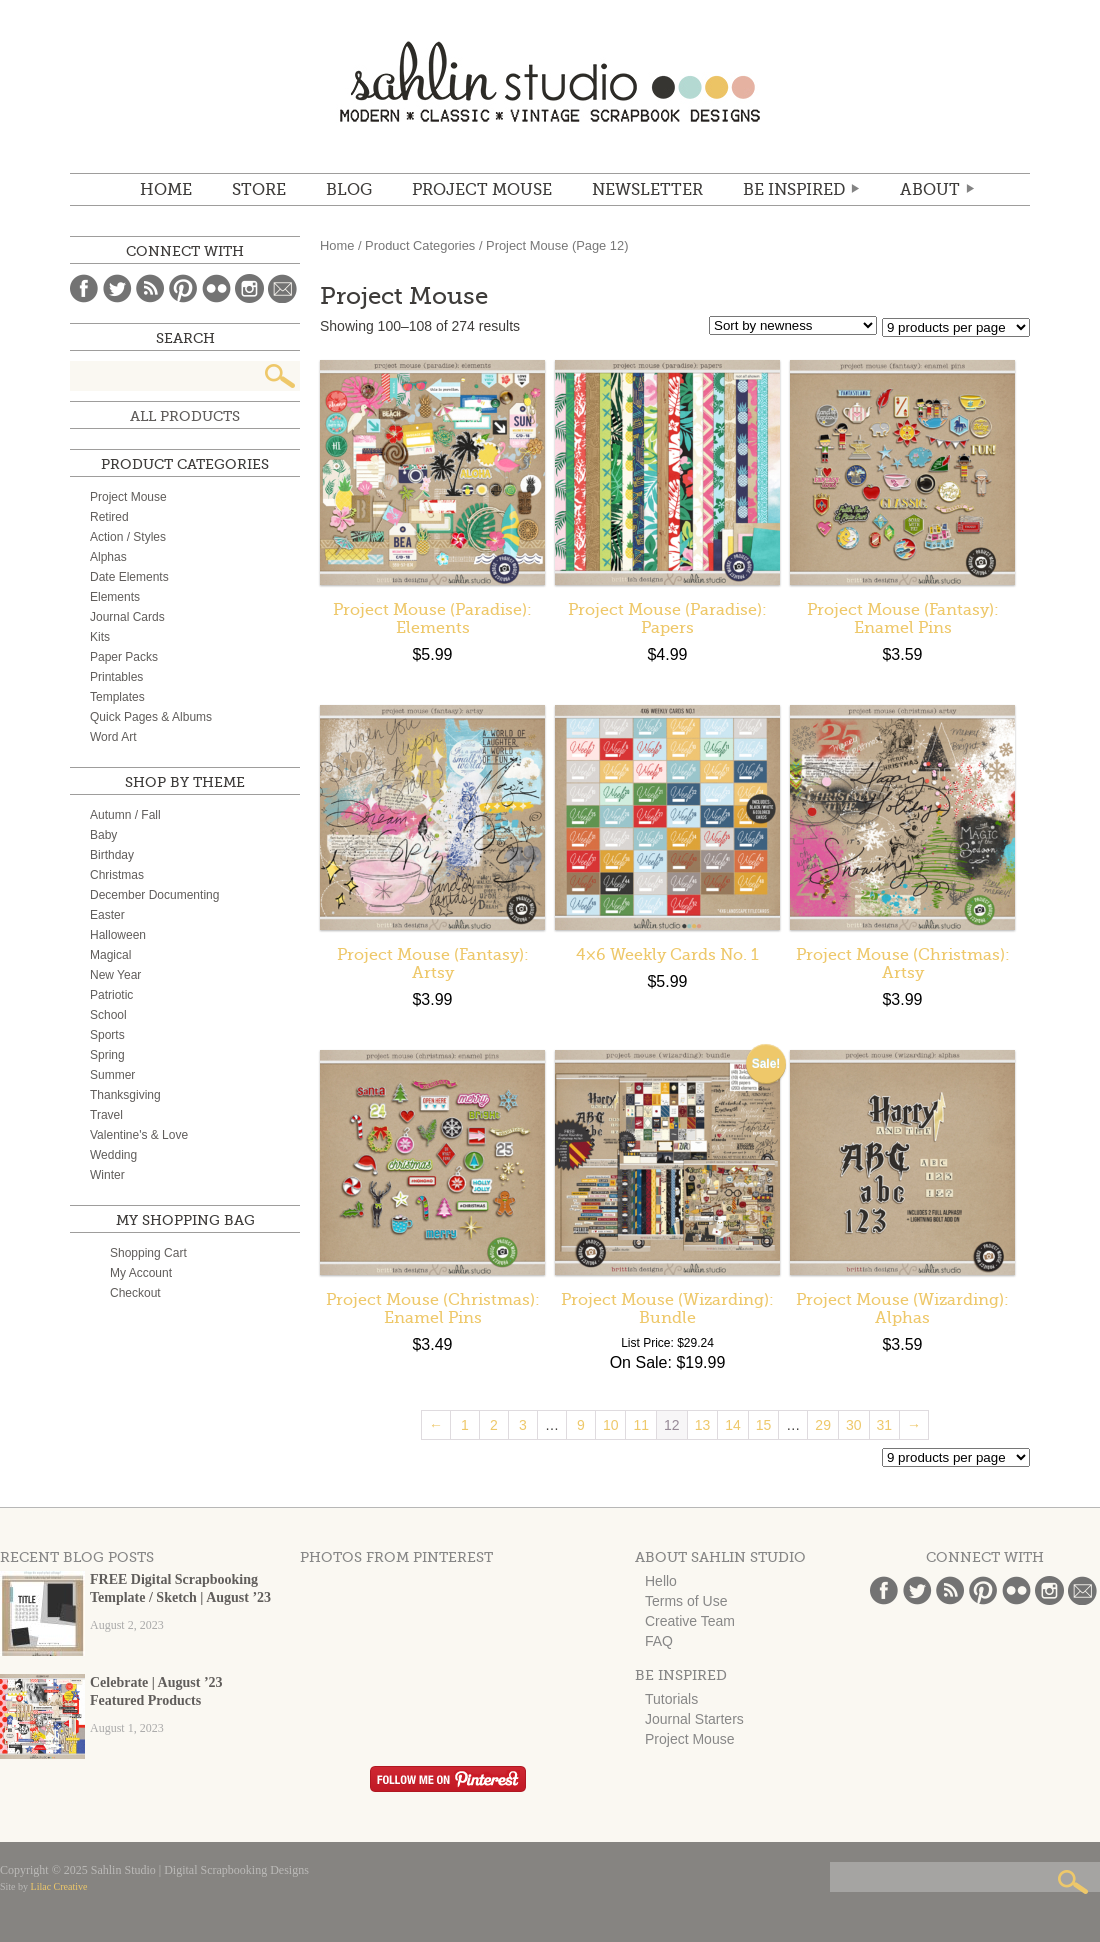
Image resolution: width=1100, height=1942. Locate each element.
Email (282, 288)
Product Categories (420, 245)
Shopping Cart (148, 1253)
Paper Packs (124, 657)
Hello (661, 1581)
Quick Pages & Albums (151, 717)
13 (703, 1425)
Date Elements (129, 577)
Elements (115, 597)
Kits (100, 637)
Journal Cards (127, 617)
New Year (115, 975)
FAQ (659, 1641)
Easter (107, 915)
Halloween (118, 935)
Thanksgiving (125, 1095)
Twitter (117, 288)
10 (611, 1425)
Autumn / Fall (125, 815)
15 (764, 1425)
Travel (106, 1115)
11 (641, 1425)
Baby (103, 835)
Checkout (135, 1293)
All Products (185, 416)
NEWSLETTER (647, 190)
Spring (107, 1055)
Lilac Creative (59, 1886)
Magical (110, 955)
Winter (107, 1175)
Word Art (113, 737)
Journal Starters (694, 1719)
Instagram (249, 288)
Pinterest (183, 288)
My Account (141, 1273)
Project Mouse (482, 190)
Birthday (112, 855)
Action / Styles (128, 537)
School (108, 1015)
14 (733, 1425)
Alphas (108, 557)
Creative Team (690, 1621)
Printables (116, 677)
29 (823, 1425)
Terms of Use (686, 1601)
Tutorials (671, 1699)
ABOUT (930, 190)
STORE (259, 190)
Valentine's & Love (139, 1135)
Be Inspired (794, 190)
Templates (117, 697)
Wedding (113, 1155)
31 (885, 1425)
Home (166, 190)
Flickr (216, 288)
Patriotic (111, 995)
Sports (107, 1035)
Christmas (117, 875)
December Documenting (154, 895)
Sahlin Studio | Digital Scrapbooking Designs (550, 81)
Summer (112, 1075)
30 (854, 1425)
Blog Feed (150, 288)
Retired (109, 517)
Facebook (84, 288)
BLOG (349, 190)
